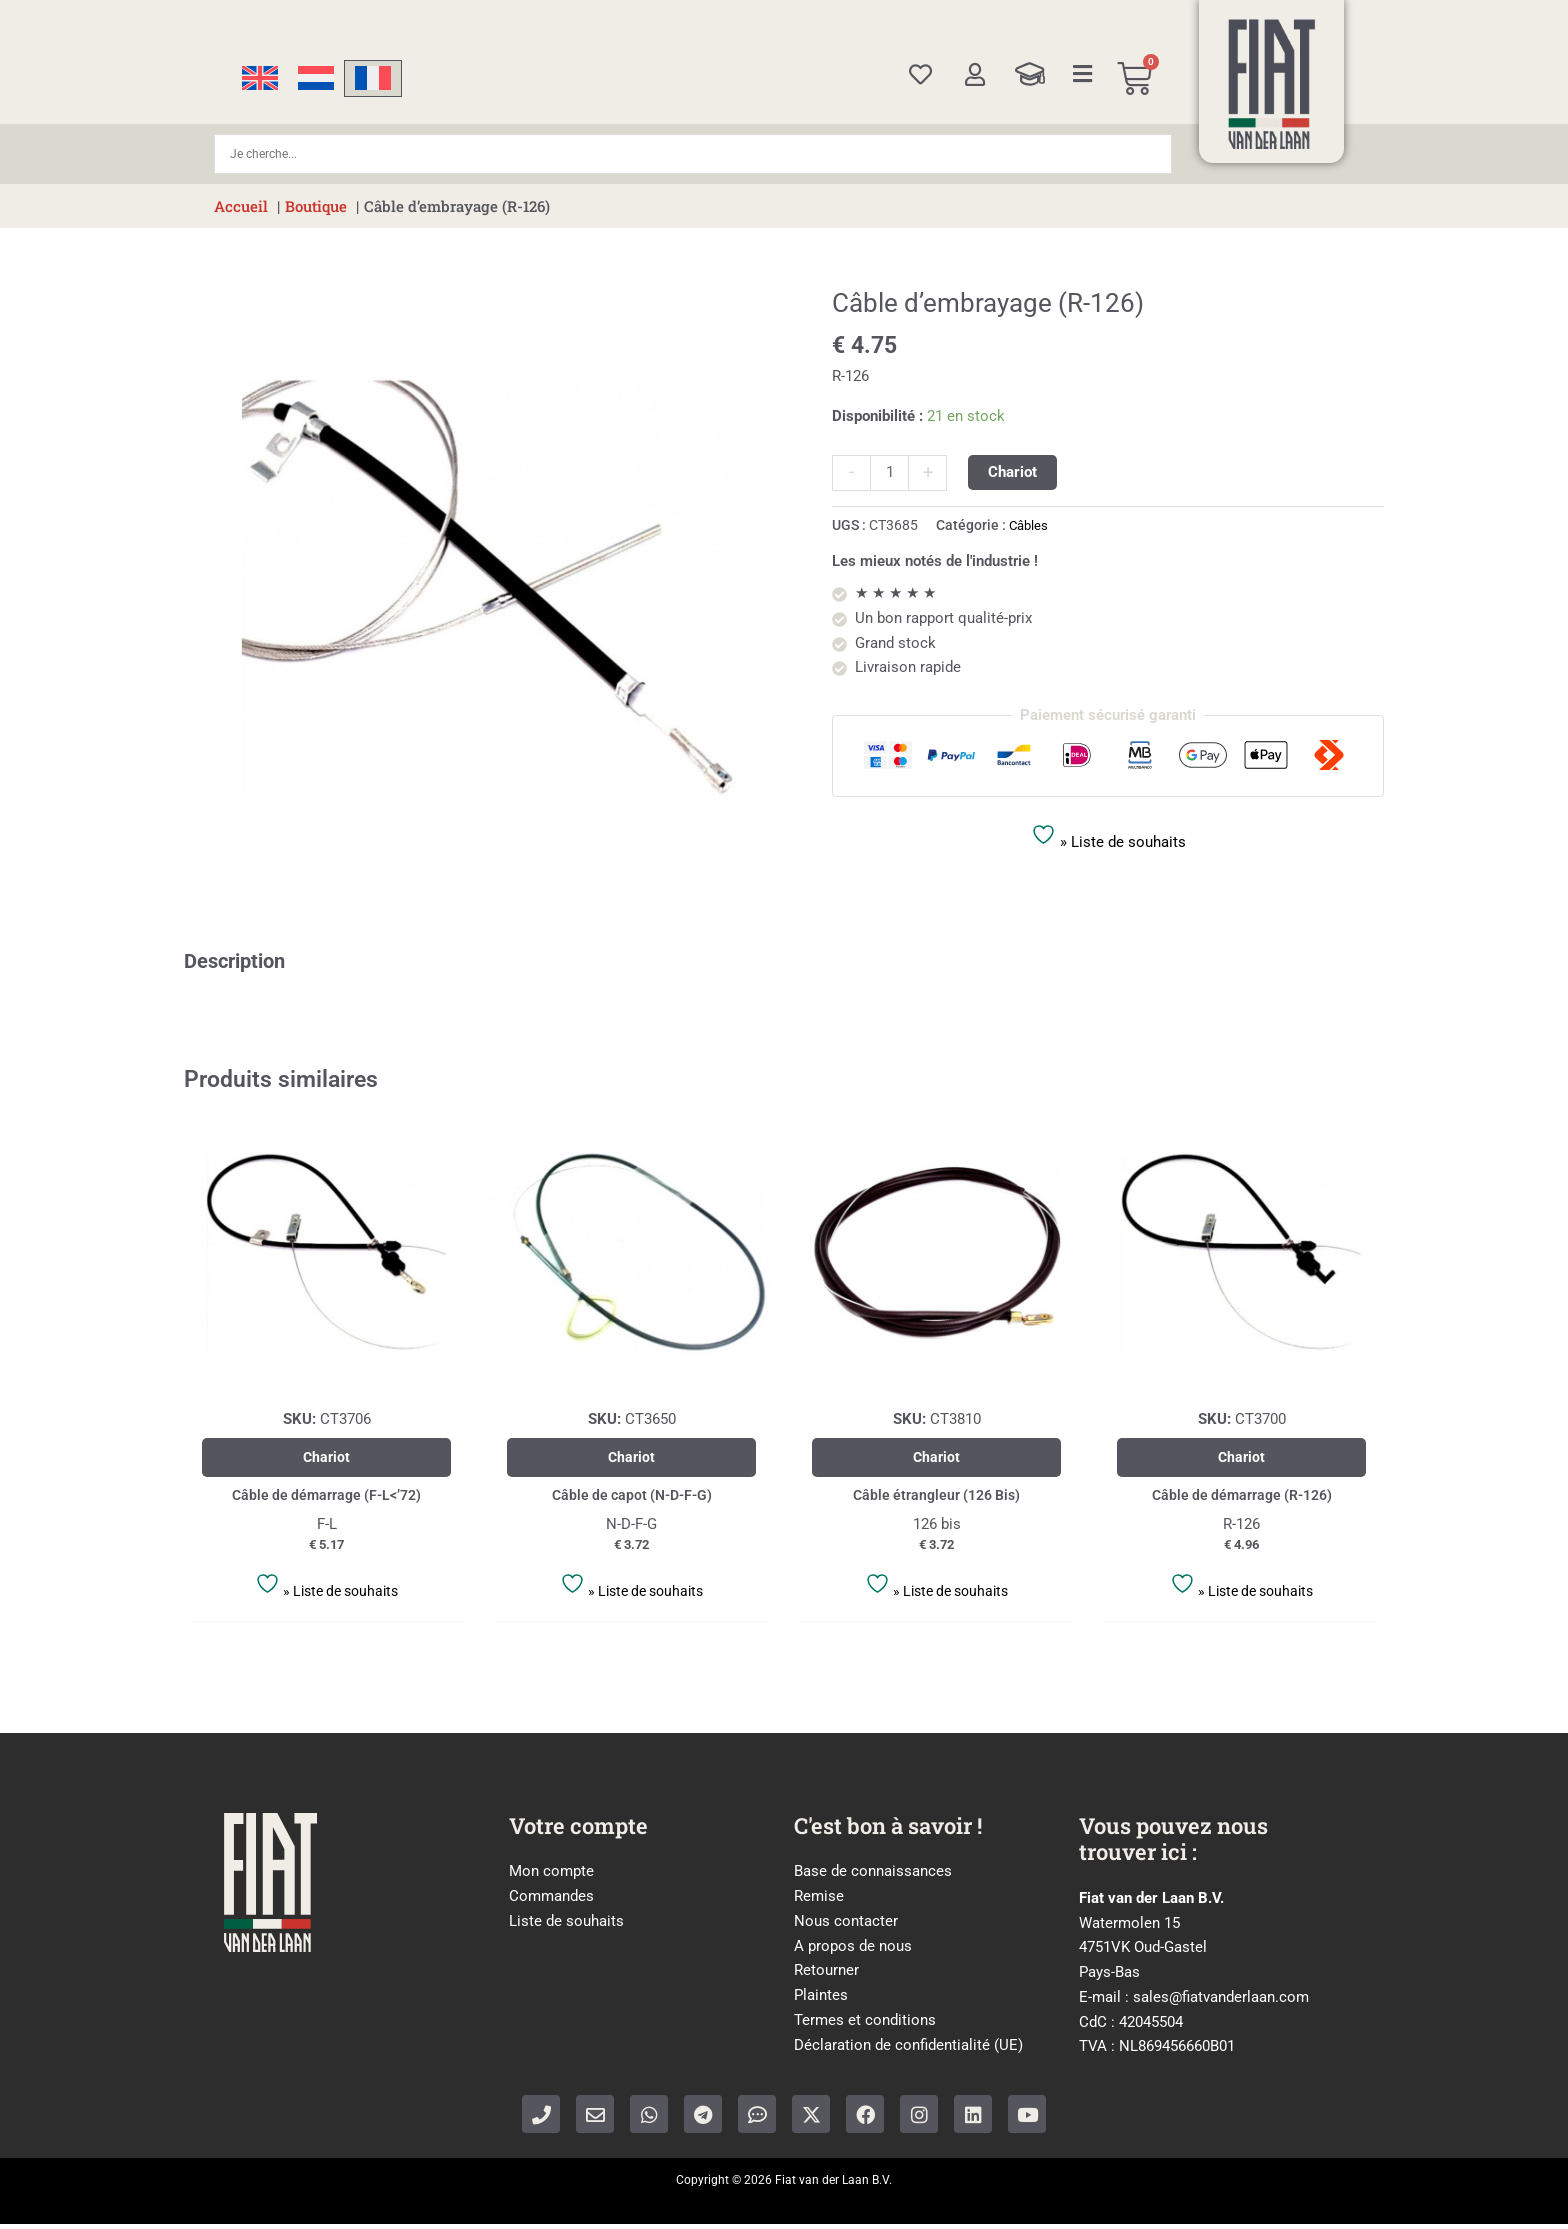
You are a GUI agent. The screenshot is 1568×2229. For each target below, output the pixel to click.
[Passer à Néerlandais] (316, 78)
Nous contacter (846, 1926)
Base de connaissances (873, 1877)
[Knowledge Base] (1030, 74)
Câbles (1030, 525)
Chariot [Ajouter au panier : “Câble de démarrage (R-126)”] (1241, 1458)
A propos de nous (853, 1951)
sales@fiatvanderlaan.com (1221, 2002)
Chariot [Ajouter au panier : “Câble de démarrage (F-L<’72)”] (326, 1458)
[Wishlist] (920, 74)
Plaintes (821, 2000)
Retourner (826, 1976)
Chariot (1012, 472)
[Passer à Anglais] (260, 78)
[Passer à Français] (373, 78)
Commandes (551, 1901)
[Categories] (1083, 74)
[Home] (1272, 84)
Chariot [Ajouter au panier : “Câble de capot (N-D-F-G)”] (631, 1458)
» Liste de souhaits (1108, 836)
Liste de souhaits (566, 1926)
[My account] (974, 74)
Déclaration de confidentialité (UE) (908, 2050)
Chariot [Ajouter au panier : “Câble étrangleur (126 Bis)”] (936, 1458)
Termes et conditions (865, 2025)
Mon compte (551, 1877)
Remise (819, 1901)
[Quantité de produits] (889, 473)
